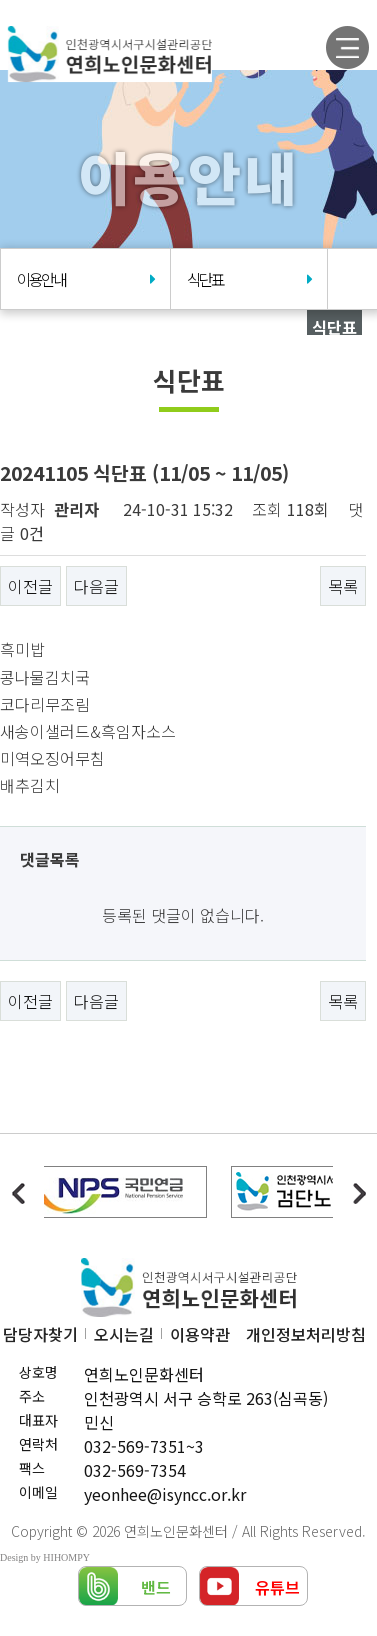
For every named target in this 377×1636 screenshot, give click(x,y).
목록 (343, 586)
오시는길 (124, 1334)
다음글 (96, 586)
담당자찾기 (40, 1334)
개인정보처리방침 (306, 1334)
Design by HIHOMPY (45, 1557)
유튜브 (277, 1587)
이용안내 (86, 279)
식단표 (249, 279)
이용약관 (200, 1334)
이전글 (30, 586)
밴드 (156, 1587)
